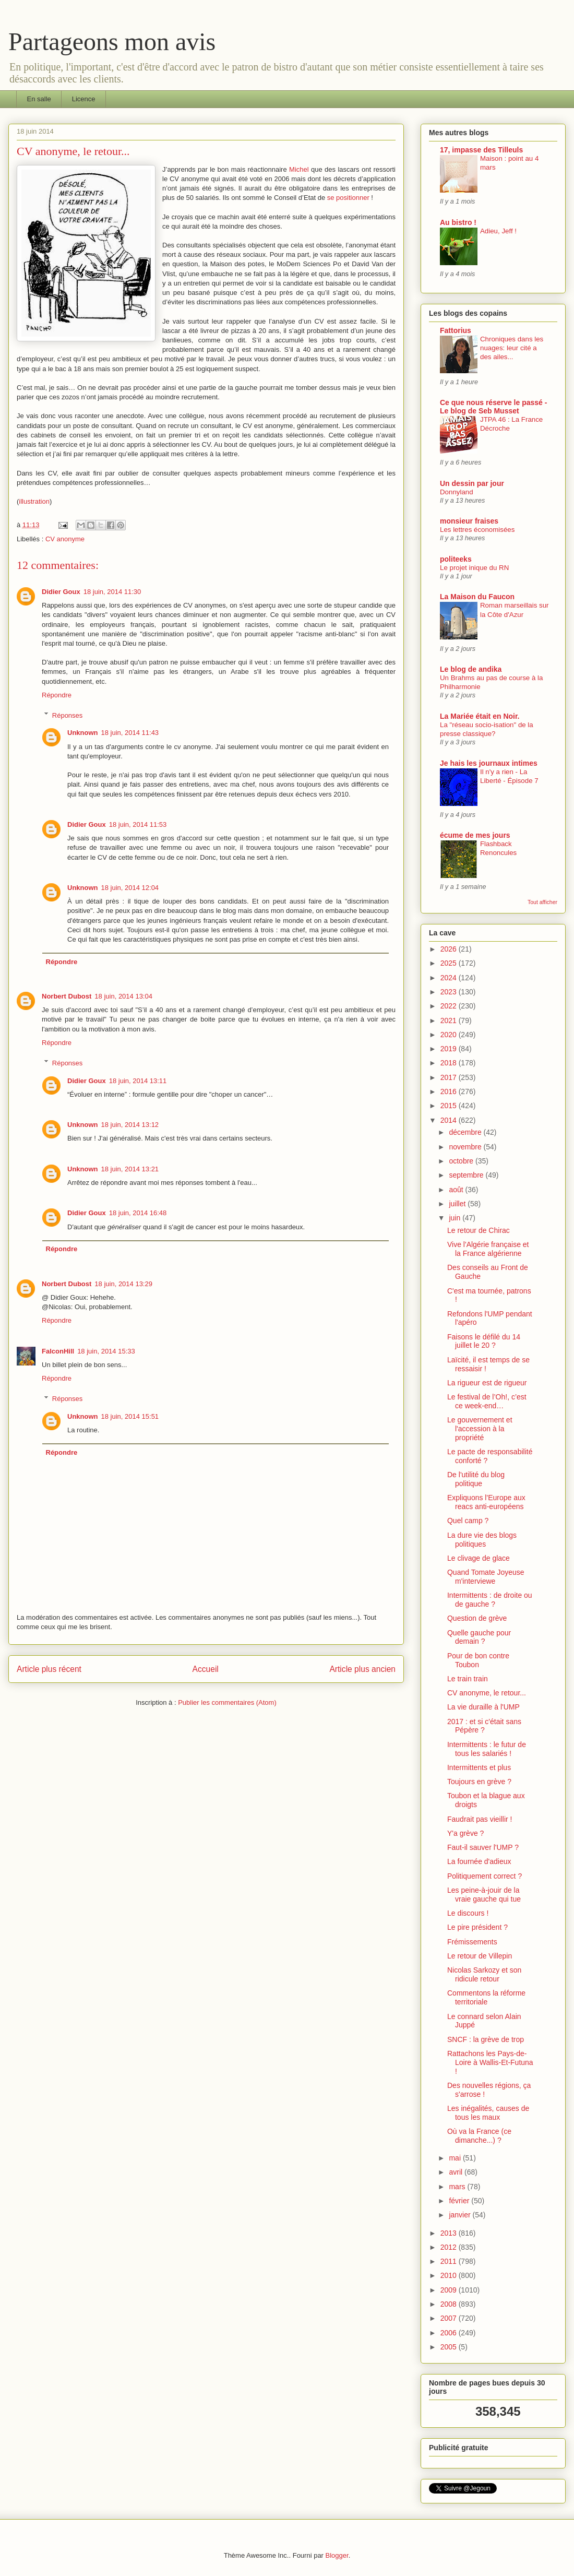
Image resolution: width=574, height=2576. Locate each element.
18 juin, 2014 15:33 (106, 1351)
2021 (449, 1020)
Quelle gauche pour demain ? (479, 1637)
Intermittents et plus (479, 1767)
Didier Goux (61, 592)
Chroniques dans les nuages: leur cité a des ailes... (511, 348)
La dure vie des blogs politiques (482, 1539)
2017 (449, 1077)
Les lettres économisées (477, 529)
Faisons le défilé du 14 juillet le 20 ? (483, 1341)
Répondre (56, 695)
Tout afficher (542, 902)
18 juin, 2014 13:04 (123, 996)
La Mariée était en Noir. (480, 716)
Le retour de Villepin (479, 1956)
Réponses (67, 715)
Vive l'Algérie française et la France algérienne (488, 1248)
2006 (449, 2333)
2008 (449, 2304)
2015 (449, 1105)
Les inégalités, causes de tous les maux (488, 2112)
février (460, 2201)
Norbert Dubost (66, 996)
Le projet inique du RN (474, 568)
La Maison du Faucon (477, 596)
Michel (299, 169)
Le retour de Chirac (478, 1230)
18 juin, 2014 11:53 (138, 824)
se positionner (348, 197)
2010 (449, 2275)
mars (458, 2186)
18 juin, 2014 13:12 (130, 1125)
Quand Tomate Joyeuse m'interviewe (485, 1576)
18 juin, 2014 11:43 (130, 733)
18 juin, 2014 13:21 (130, 1169)
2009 (449, 2290)
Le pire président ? (477, 1927)
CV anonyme (65, 539)
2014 (449, 1120)
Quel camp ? (467, 1520)
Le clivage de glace (478, 1558)
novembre (466, 1147)
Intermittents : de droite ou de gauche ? (489, 1599)
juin (455, 1218)
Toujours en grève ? (479, 1781)
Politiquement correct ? (484, 1876)
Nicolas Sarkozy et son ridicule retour (484, 1974)
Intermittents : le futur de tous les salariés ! (486, 1749)
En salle (39, 99)
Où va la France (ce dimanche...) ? (479, 2135)
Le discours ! (467, 1913)
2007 (449, 2318)
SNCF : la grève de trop (485, 2039)
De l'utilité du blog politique (476, 1479)
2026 (449, 949)
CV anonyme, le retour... (486, 1693)
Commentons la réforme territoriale (486, 1997)
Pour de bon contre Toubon (478, 1660)
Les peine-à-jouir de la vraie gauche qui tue (484, 1894)
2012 (449, 2247)
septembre (467, 1175)
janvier (460, 2215)
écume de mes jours (475, 835)
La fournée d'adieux (479, 1861)
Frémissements (472, 1942)
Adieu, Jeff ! (498, 231)
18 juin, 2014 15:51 (130, 1416)
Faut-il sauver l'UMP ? (483, 1847)
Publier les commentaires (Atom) (227, 1702)
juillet (458, 1204)
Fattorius (455, 330)
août (457, 1189)
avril (456, 2172)
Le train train (467, 1679)
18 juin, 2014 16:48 (138, 1213)
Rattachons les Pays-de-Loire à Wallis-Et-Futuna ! (490, 2062)
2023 (449, 992)
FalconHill (58, 1351)
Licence (83, 99)
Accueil (206, 1669)
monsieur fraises (469, 521)
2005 (449, 2347)
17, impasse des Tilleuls (481, 150)
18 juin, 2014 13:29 (123, 1284)
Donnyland (456, 492)
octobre (462, 1161)
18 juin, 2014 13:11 (138, 1081)
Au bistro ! (458, 222)
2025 (449, 963)
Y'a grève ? (465, 1833)
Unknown (82, 733)
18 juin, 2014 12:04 (130, 888)
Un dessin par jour (472, 483)
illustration (34, 501)
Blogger (337, 2555)
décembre (466, 1132)
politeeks (456, 559)
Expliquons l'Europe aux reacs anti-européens (486, 1502)
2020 (449, 1034)
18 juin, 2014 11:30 (112, 592)
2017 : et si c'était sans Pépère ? (484, 1726)
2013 (449, 2233)
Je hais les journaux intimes (488, 763)
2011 (449, 2261)
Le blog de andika (470, 669)
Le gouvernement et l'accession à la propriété (479, 1429)
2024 (449, 978)
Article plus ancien (362, 1669)
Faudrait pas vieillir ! (479, 1819)
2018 (449, 1063)
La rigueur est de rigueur (487, 1383)
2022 (449, 1006)
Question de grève (477, 1618)
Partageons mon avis (112, 41)
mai (455, 2158)
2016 (449, 1091)
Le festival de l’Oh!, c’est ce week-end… (487, 1401)
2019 (449, 1048)
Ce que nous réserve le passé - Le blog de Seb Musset (493, 406)
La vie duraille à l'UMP (483, 1707)
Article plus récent (49, 1669)
